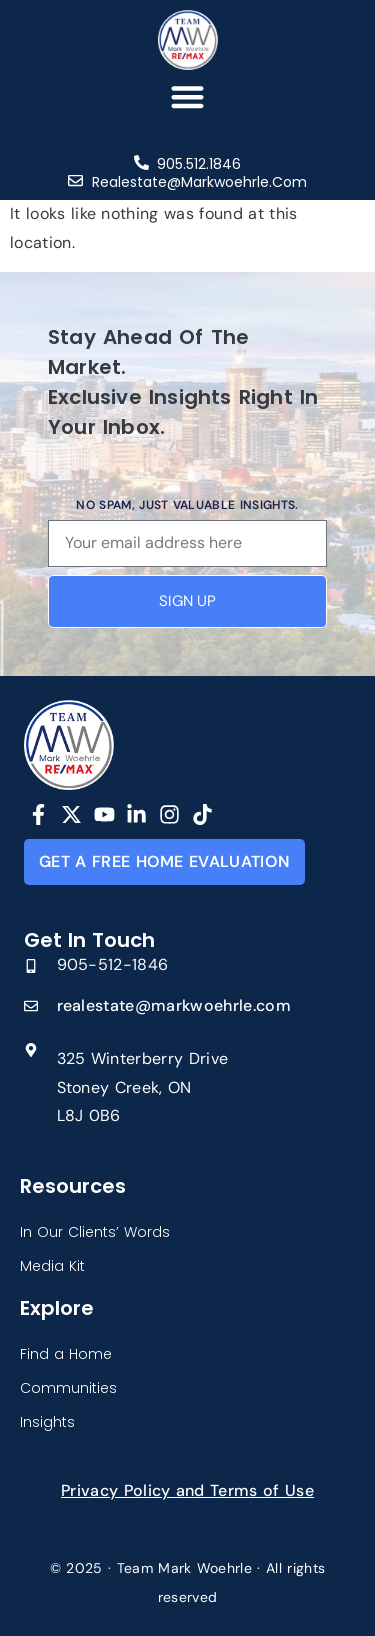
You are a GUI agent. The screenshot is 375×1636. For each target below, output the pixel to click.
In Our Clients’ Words (95, 1232)
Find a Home (66, 1354)
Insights (47, 1422)
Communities (68, 1388)
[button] (187, 96)
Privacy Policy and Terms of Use (187, 1490)
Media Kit (52, 1266)
